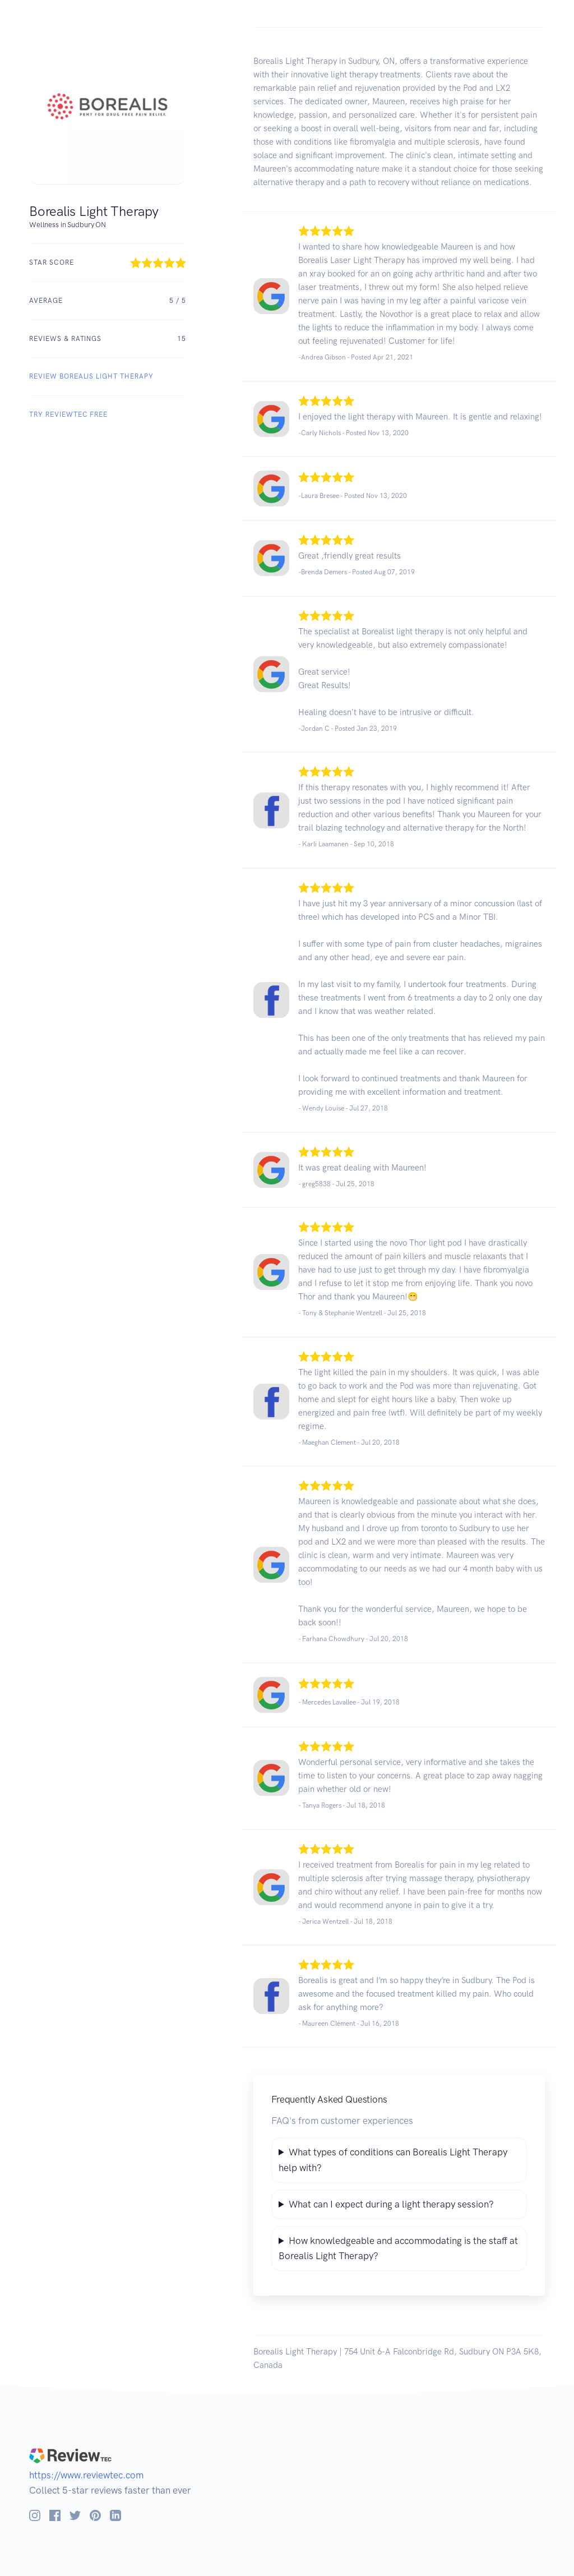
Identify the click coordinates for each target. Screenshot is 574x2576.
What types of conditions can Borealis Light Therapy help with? (393, 2159)
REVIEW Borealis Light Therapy (91, 376)
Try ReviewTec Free (68, 414)
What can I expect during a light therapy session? (391, 2204)
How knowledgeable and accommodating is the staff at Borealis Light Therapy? (398, 2248)
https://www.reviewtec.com (86, 2475)
